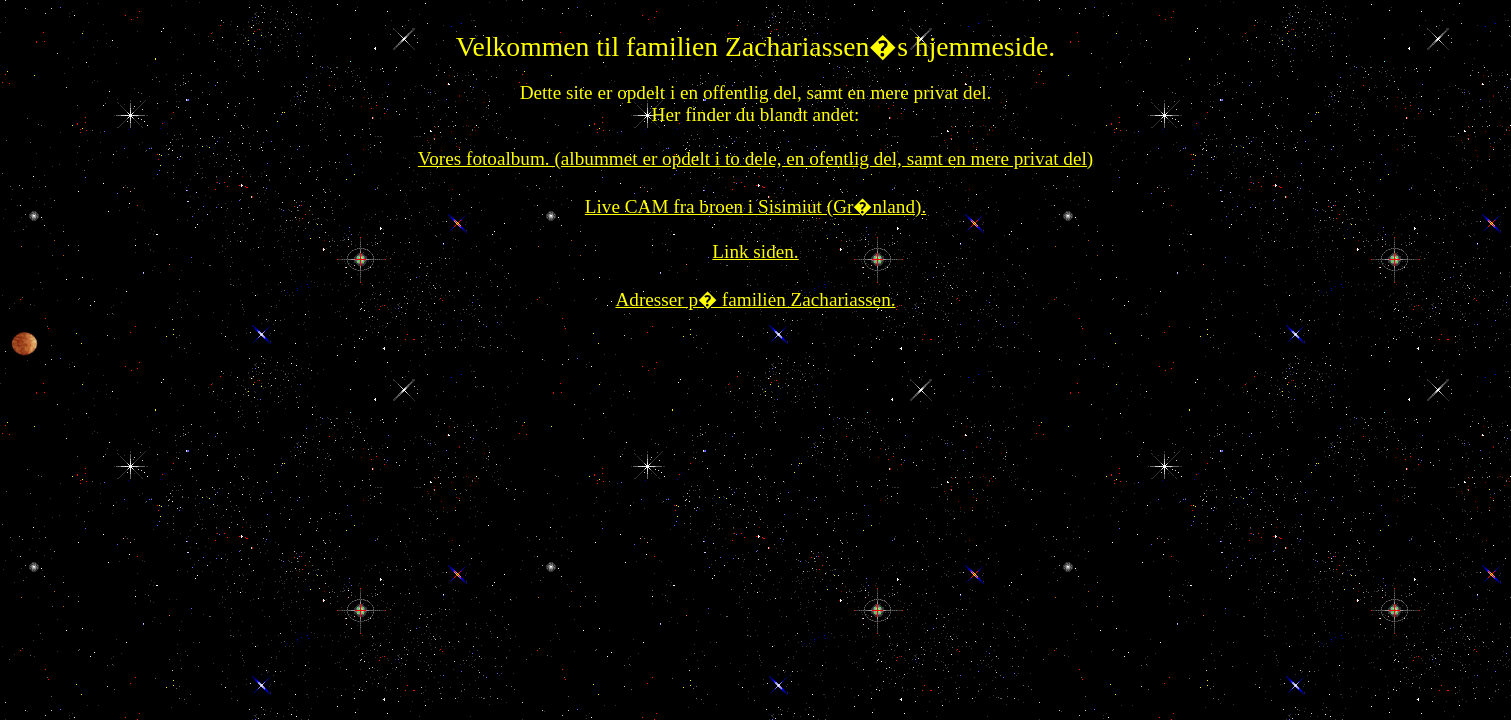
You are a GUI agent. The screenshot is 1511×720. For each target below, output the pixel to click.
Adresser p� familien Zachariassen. (755, 299)
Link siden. (755, 251)
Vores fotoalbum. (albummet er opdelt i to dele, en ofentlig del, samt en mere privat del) (755, 158)
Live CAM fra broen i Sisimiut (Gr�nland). (755, 206)
